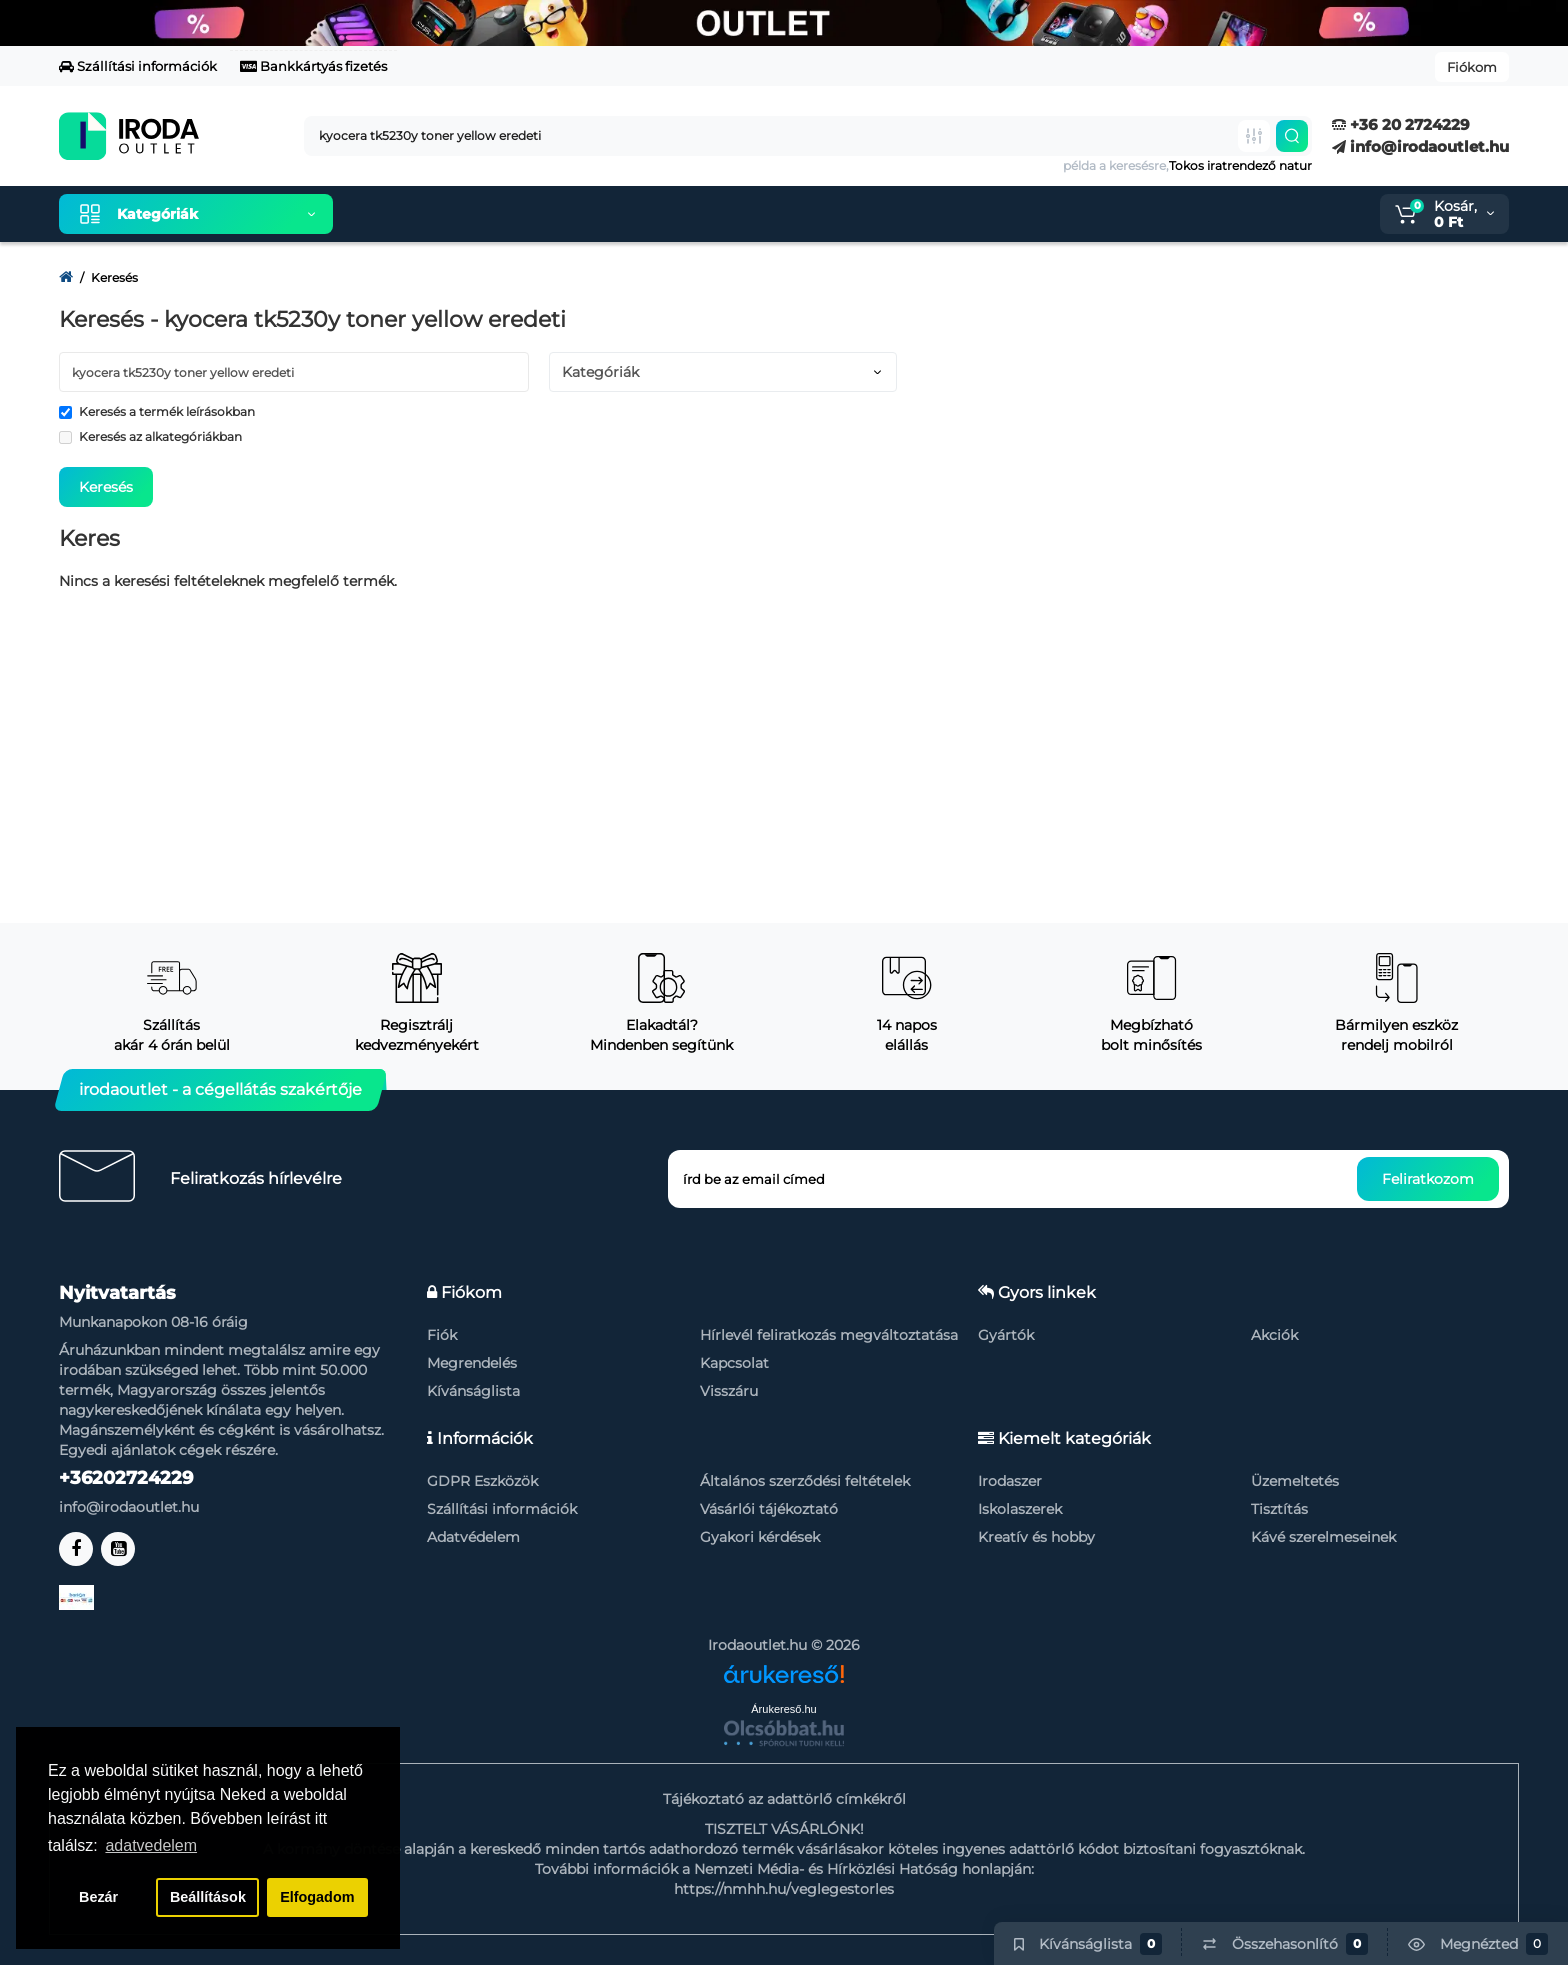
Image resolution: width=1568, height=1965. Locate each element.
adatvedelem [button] (151, 1845)
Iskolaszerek (1020, 1509)
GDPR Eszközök (482, 1481)
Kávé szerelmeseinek (1323, 1537)
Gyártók (1006, 1335)
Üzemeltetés (1295, 1481)
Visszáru (729, 1391)
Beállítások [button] (208, 1897)
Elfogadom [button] (317, 1897)
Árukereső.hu (783, 1709)
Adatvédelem (473, 1537)
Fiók (442, 1335)
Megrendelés (472, 1363)
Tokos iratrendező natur (1240, 165)
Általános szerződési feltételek (805, 1481)
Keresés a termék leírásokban (157, 411)
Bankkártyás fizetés (313, 66)
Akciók (1274, 1335)
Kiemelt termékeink (443, 214)
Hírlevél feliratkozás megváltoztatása (829, 1335)
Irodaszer (1010, 1481)
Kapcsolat (734, 1363)
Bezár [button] (98, 1897)
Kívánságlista (473, 1391)
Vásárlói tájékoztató (769, 1509)
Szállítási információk (138, 66)
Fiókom (1472, 67)
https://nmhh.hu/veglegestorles (784, 1889)
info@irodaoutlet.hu (1420, 146)
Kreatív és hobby (1036, 1537)
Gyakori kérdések (760, 1537)
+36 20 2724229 (1401, 124)
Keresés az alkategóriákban (150, 436)
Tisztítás (1279, 1509)
